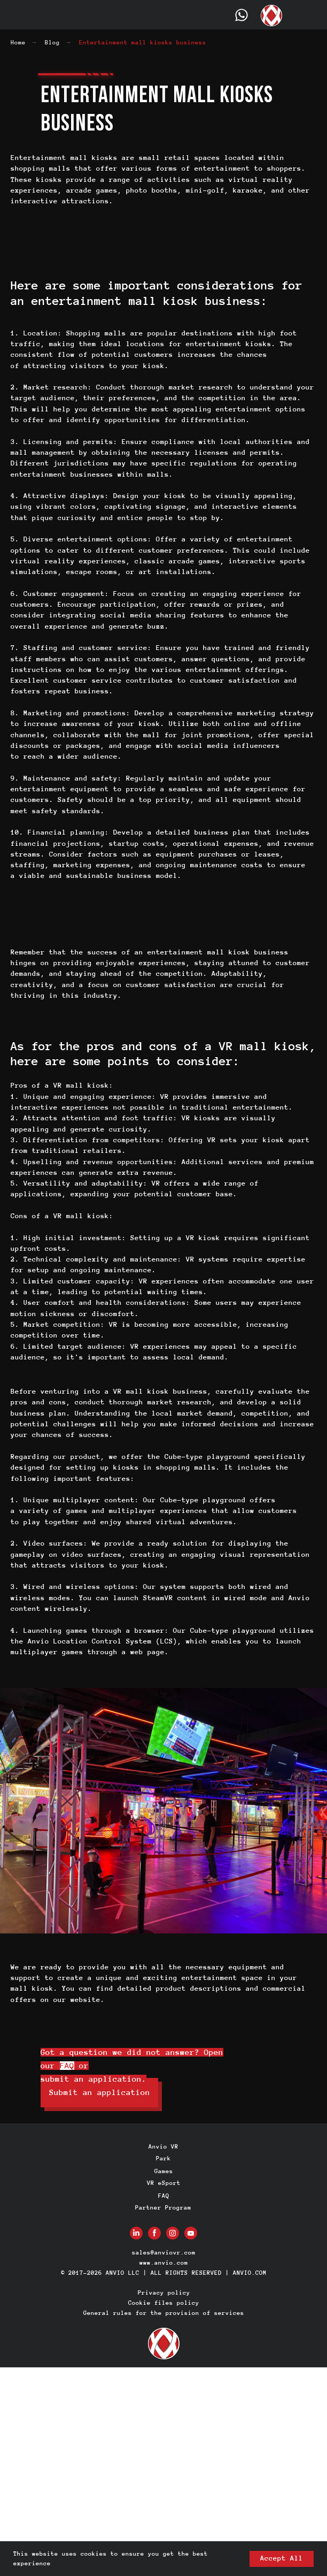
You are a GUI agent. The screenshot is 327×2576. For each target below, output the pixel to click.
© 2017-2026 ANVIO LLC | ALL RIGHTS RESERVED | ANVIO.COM (164, 2272)
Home (18, 42)
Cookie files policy (163, 2302)
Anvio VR (163, 2146)
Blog (52, 42)
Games (163, 2171)
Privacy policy (164, 2292)
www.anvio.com (163, 2262)
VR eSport (164, 2183)
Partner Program (163, 2207)
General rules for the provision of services (163, 2313)
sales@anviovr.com (164, 2252)
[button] (99, 2092)
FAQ (67, 2065)
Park (163, 2158)
